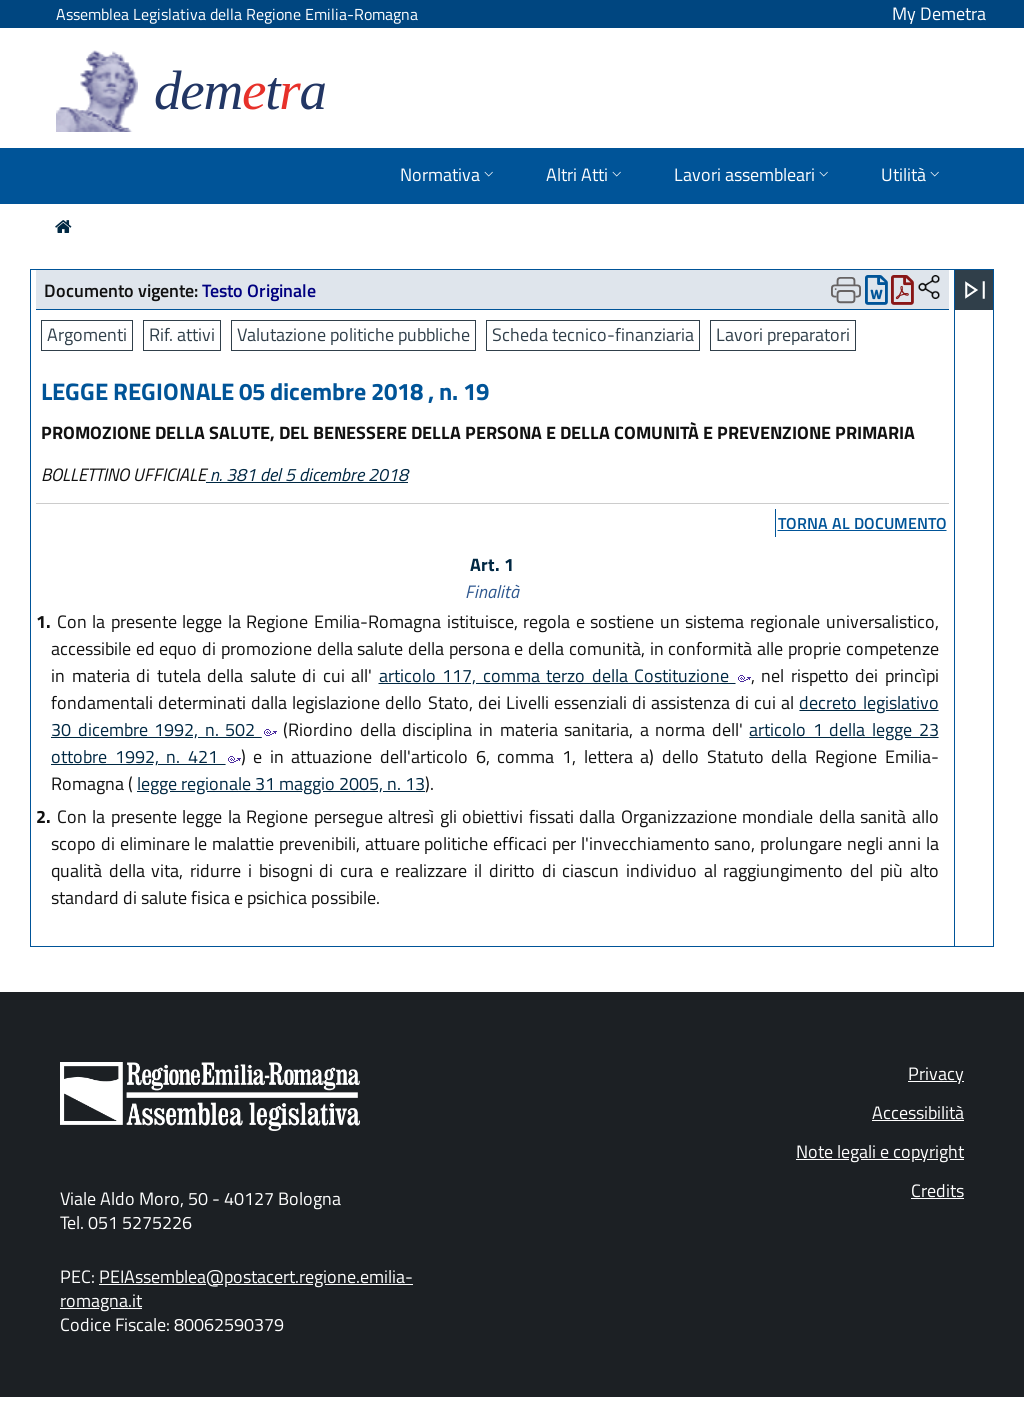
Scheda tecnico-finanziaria (593, 334)
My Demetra (939, 13)
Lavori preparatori (783, 334)
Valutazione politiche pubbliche (353, 334)
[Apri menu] (975, 290)
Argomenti (87, 334)
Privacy (936, 1073)
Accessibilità (918, 1112)
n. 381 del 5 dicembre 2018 (307, 474)
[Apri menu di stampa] (846, 290)
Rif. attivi (182, 334)
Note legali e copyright (880, 1151)
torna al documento (862, 523)
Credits (937, 1190)
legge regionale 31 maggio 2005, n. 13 (281, 783)
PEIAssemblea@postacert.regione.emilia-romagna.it (236, 1288)
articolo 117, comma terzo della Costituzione (565, 675)
